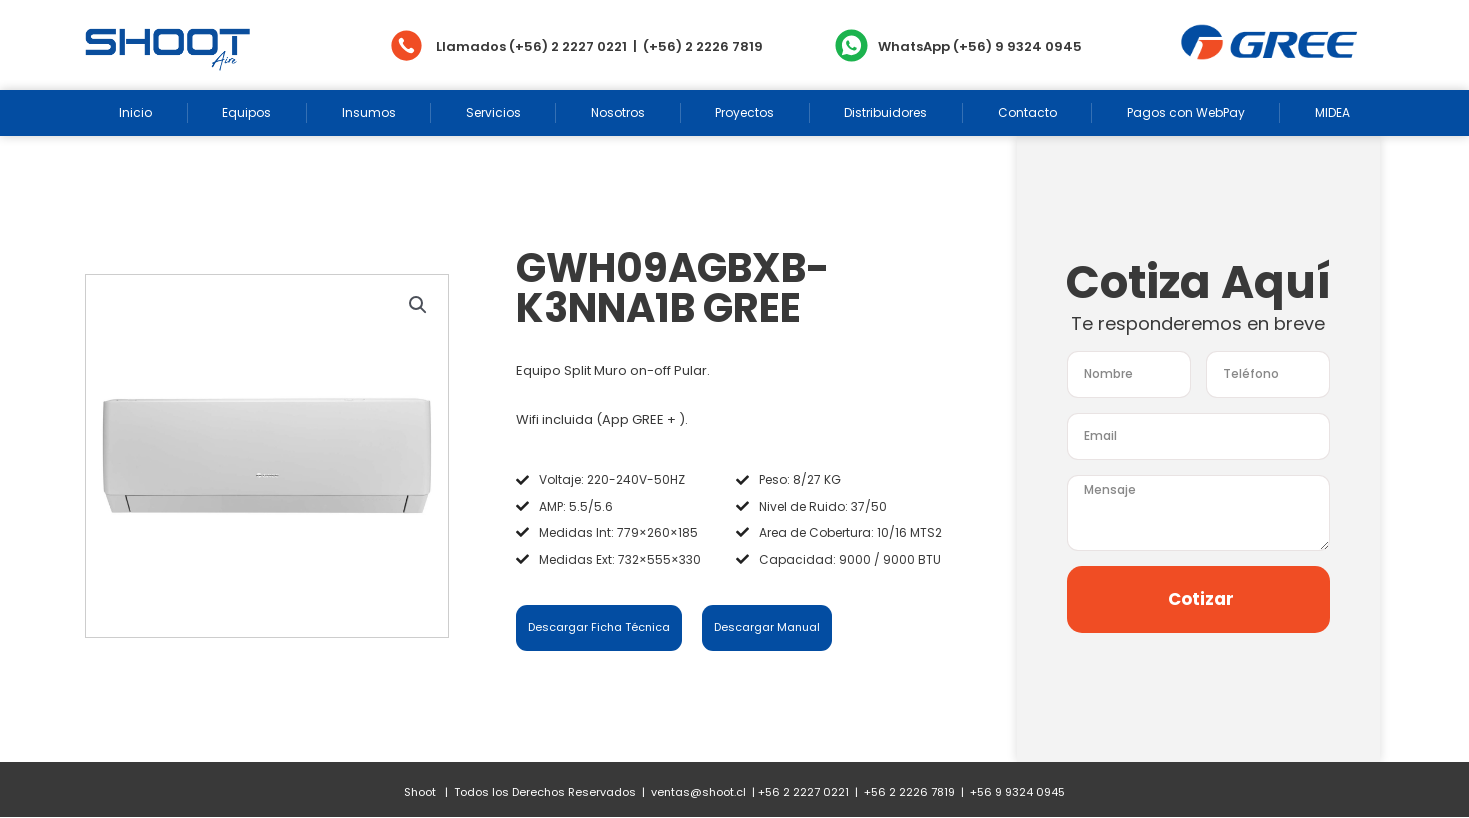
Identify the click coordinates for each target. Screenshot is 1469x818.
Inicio (135, 112)
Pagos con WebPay (1186, 112)
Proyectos (744, 112)
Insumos (369, 112)
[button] (418, 305)
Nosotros (618, 112)
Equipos (246, 112)
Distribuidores (885, 112)
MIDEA (1332, 112)
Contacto (1027, 112)
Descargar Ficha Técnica (599, 627)
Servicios (493, 112)
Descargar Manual (767, 627)
